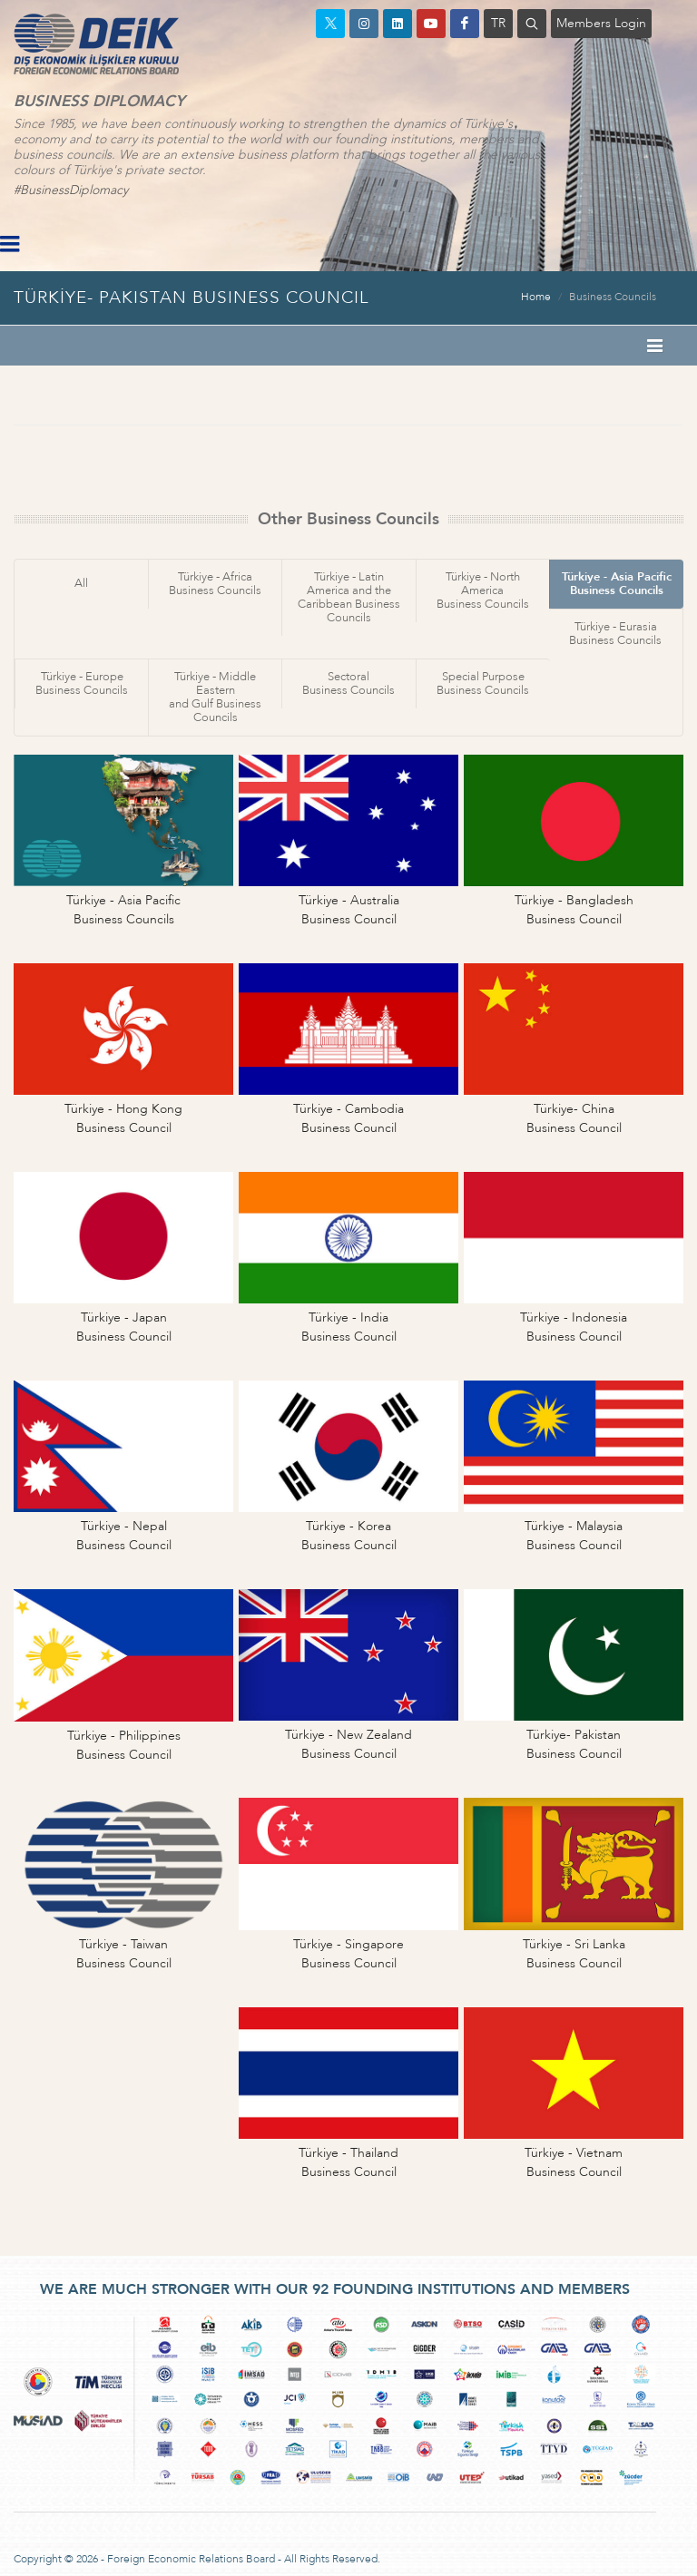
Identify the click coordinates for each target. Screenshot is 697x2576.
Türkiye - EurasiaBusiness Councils (615, 634)
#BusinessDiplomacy (71, 190)
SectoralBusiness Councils (348, 683)
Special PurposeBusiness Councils (483, 683)
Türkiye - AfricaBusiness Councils (215, 584)
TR (498, 23)
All (81, 583)
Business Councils (612, 296)
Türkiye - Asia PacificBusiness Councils (617, 584)
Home (536, 296)
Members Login (601, 23)
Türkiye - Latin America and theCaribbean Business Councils (349, 597)
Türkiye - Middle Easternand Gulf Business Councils (215, 697)
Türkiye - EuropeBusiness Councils (81, 683)
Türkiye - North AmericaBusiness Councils (483, 590)
